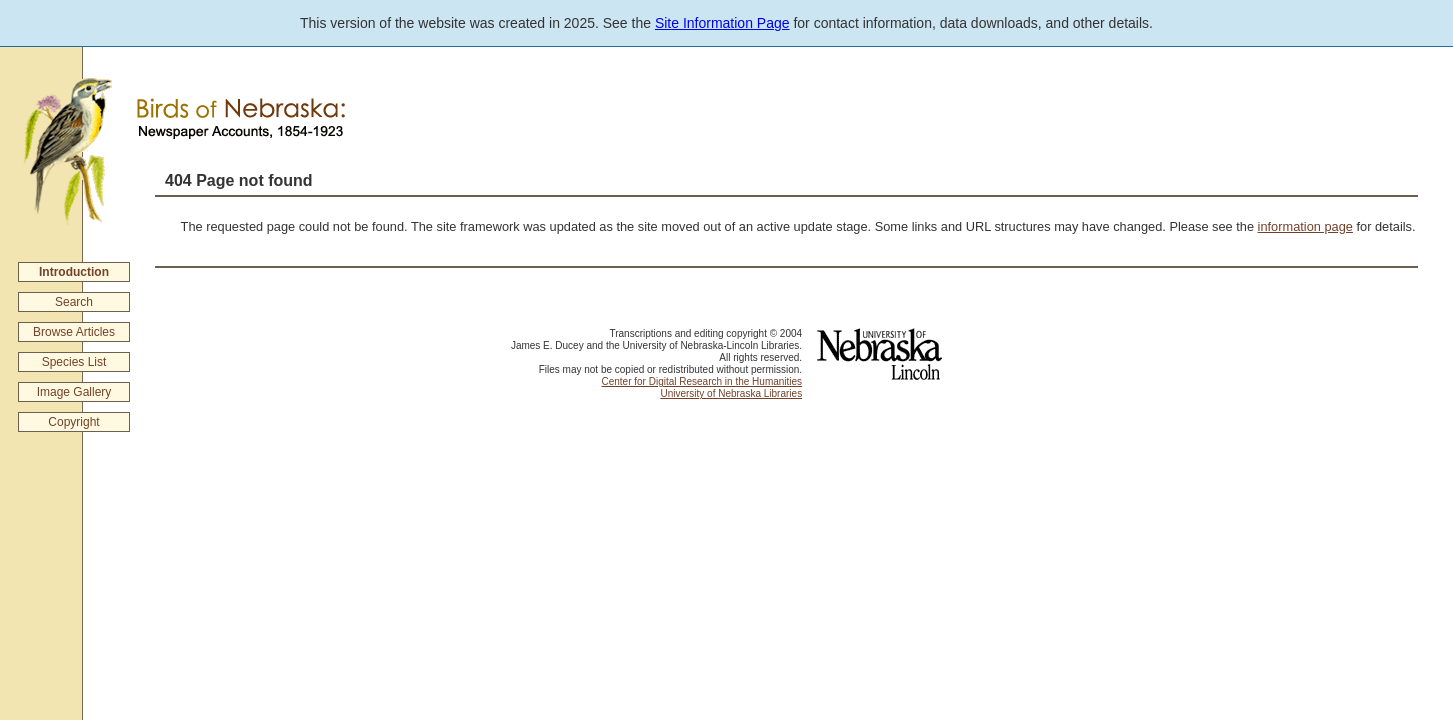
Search (74, 302)
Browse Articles (74, 332)
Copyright (73, 422)
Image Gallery (74, 392)
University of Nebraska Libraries (731, 393)
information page (1305, 226)
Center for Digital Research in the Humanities (701, 381)
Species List (74, 362)
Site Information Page (722, 23)
